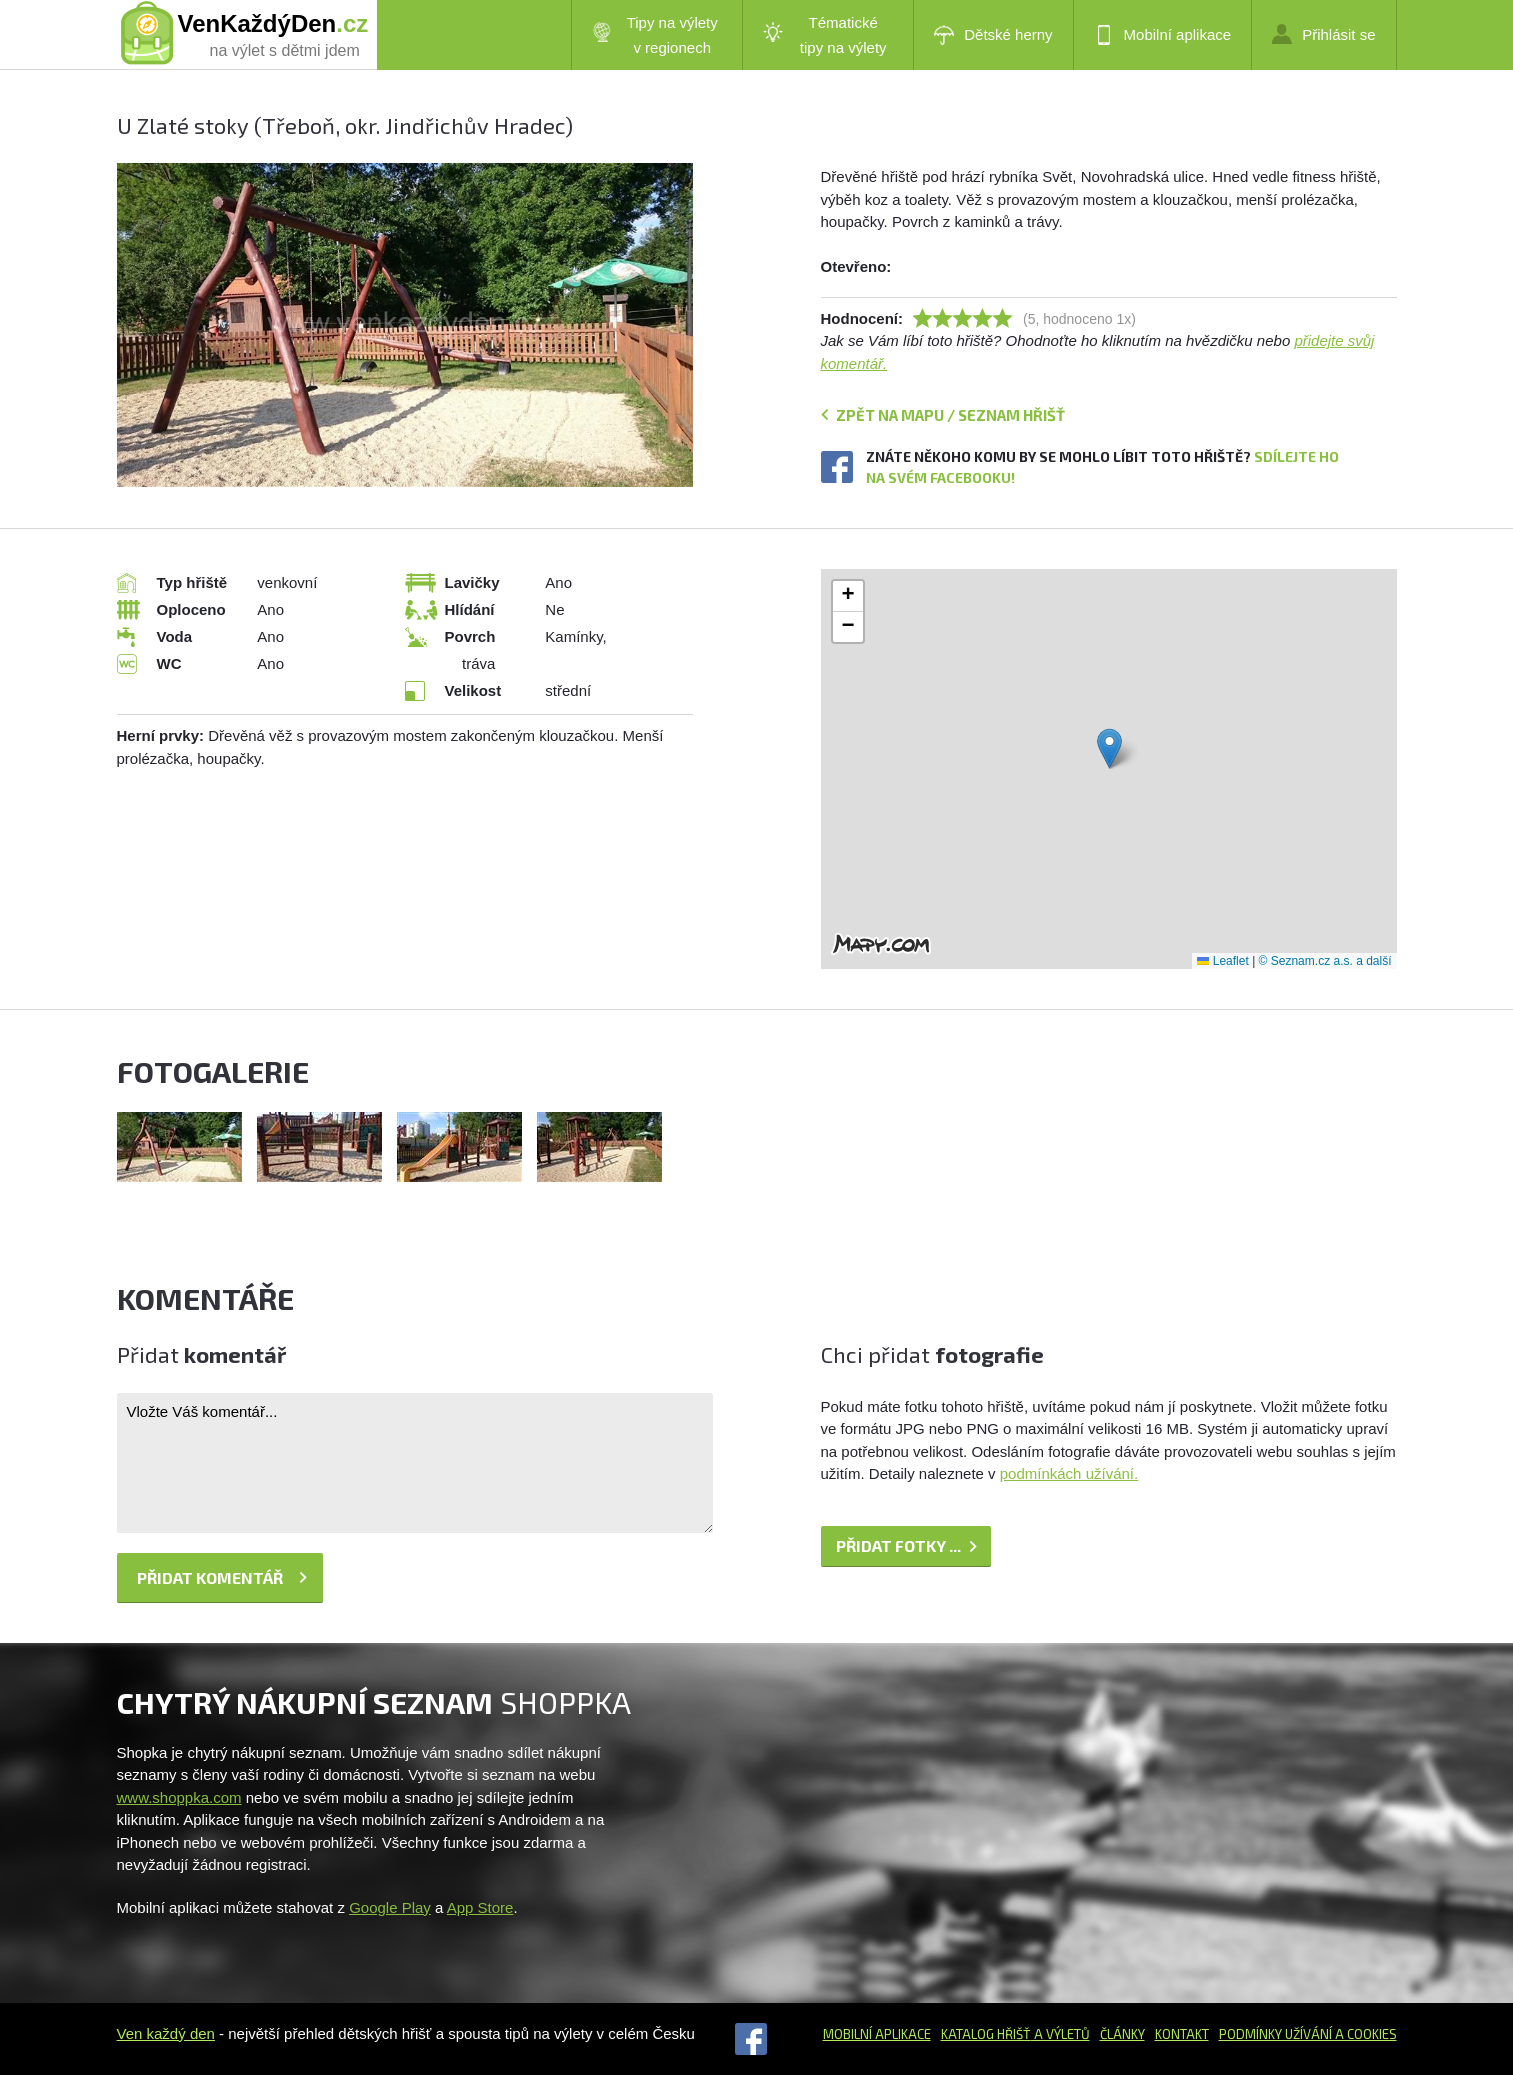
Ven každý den (166, 2033)
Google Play (390, 1907)
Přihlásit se (1323, 34)
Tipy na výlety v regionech (655, 35)
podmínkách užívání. (1069, 1473)
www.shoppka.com (179, 1797)
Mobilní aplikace (1163, 35)
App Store (480, 1907)
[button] (1109, 748)
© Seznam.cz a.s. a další (1325, 961)
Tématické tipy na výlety (824, 35)
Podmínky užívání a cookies (1308, 2034)
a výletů (1060, 2034)
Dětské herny (993, 35)
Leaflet (1222, 961)
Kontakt (1182, 2034)
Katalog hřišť (986, 2034)
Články (1122, 2034)
